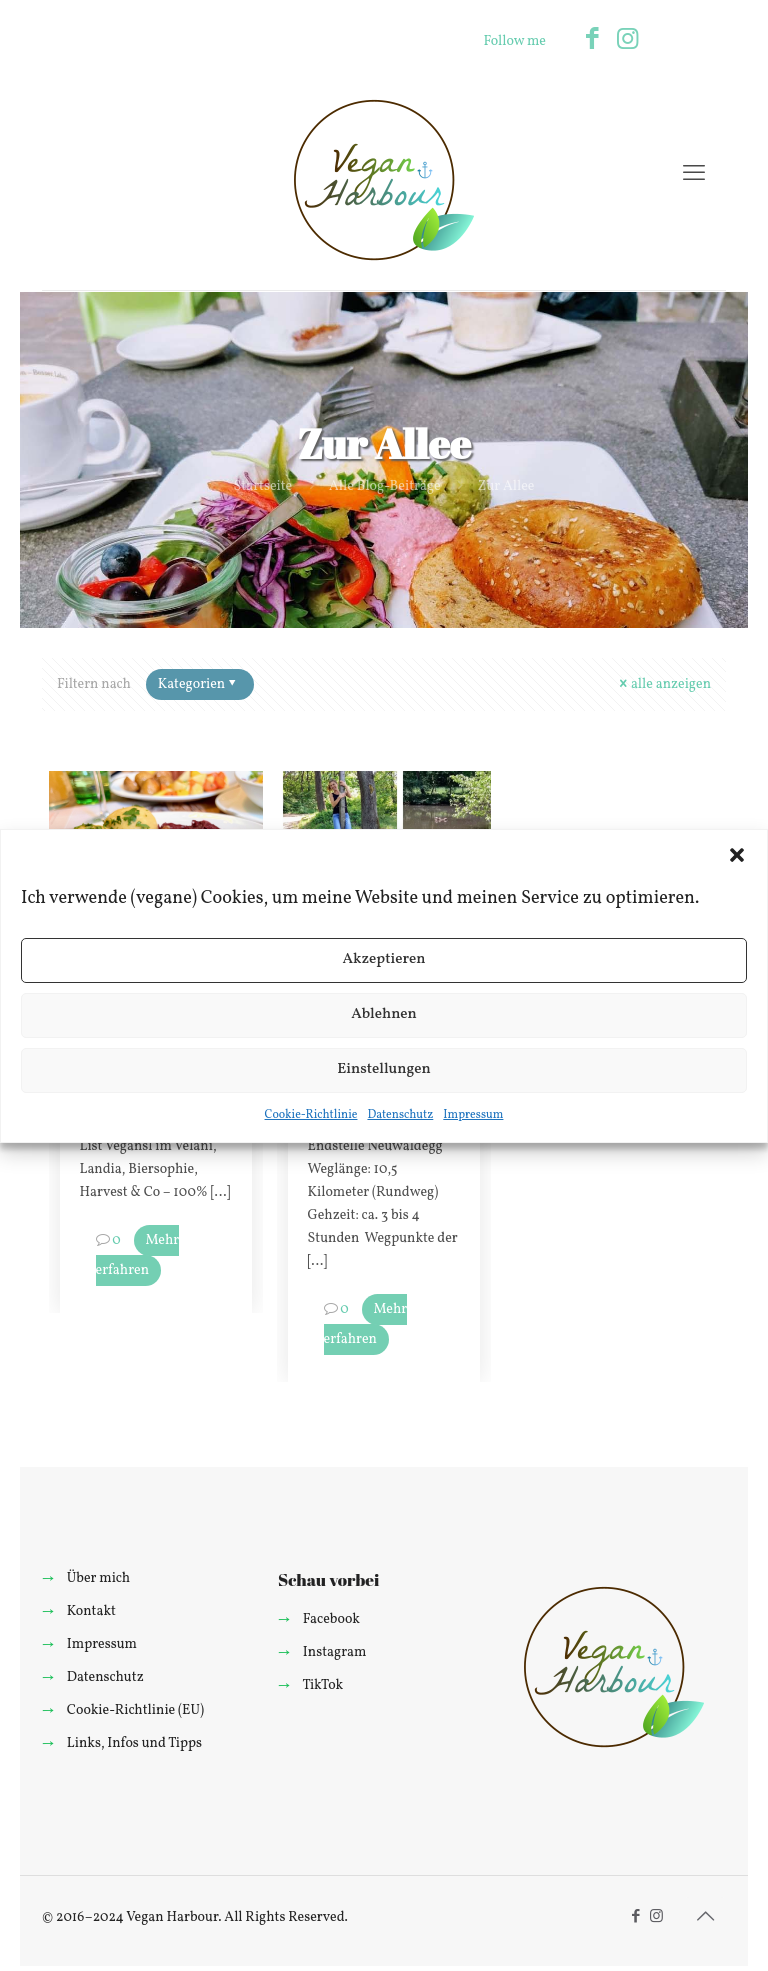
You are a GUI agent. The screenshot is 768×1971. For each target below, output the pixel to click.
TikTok (322, 1685)
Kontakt (91, 1611)
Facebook (331, 1619)
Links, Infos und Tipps (134, 1743)
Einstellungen (384, 1069)
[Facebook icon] (592, 40)
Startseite (263, 486)
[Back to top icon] (705, 1918)
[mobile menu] (694, 175)
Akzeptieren (383, 959)
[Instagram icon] (627, 40)
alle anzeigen (664, 684)
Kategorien (198, 684)
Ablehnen (384, 1014)
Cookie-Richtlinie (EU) (135, 1710)
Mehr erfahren (138, 1255)
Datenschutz (400, 1115)
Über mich (98, 1578)
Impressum (473, 1115)
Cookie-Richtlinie (311, 1115)
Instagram (335, 1652)
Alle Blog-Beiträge (385, 486)
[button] (737, 855)
